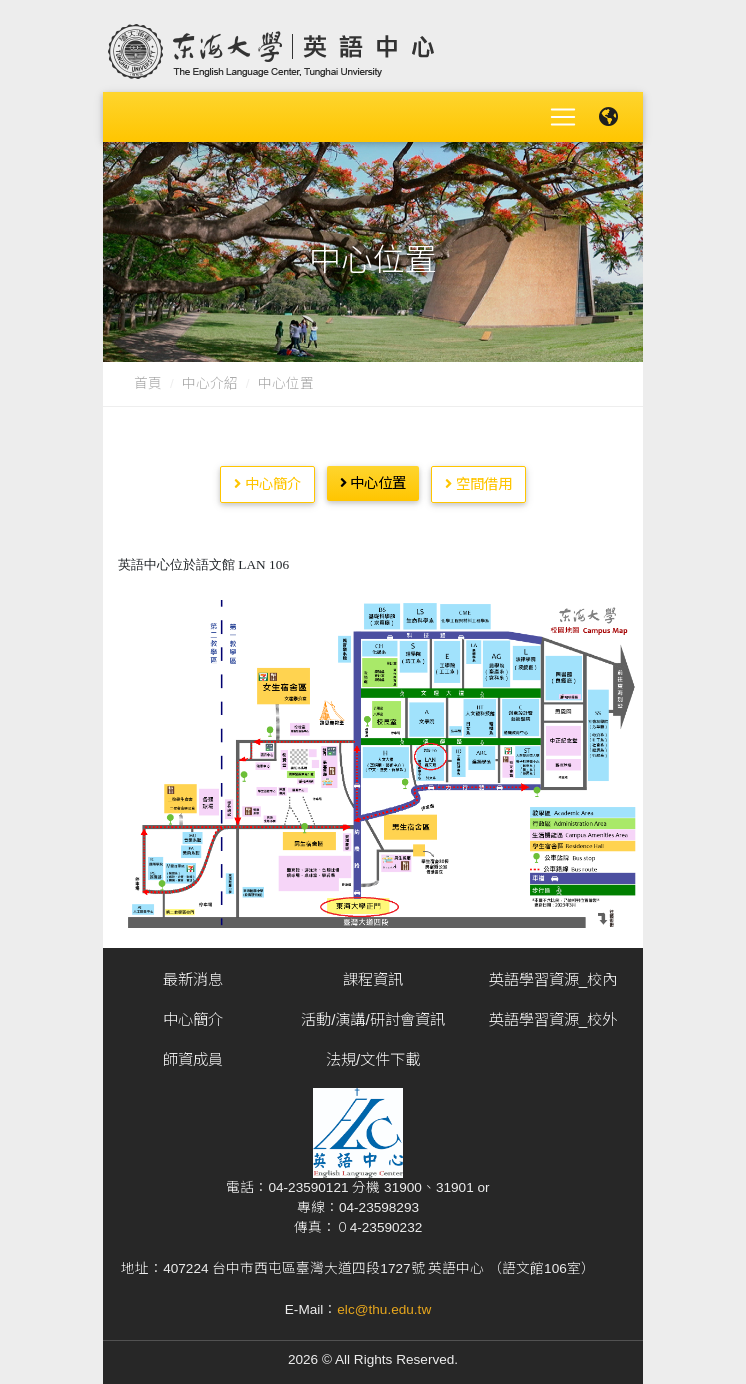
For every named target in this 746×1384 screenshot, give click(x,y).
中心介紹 (210, 377)
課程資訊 (373, 973)
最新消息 (193, 973)
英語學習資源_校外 (553, 1013)
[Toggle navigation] (563, 114)
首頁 (148, 377)
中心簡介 (267, 477)
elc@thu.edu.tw (384, 1303)
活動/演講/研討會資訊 (372, 1013)
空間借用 (478, 477)
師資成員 (193, 1053)
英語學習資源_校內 (553, 973)
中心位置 (286, 377)
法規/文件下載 (373, 1053)
